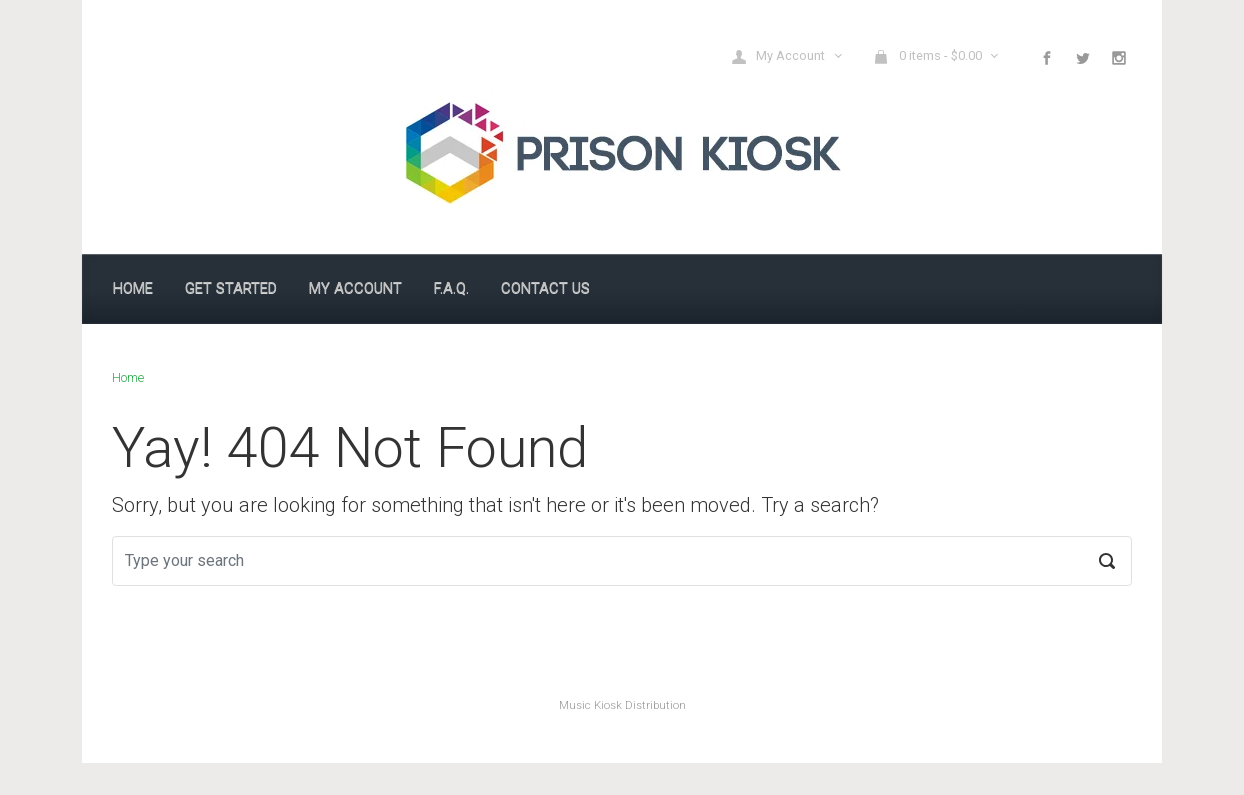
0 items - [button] (929, 56)
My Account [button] (780, 56)
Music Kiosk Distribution (622, 705)
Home (128, 377)
